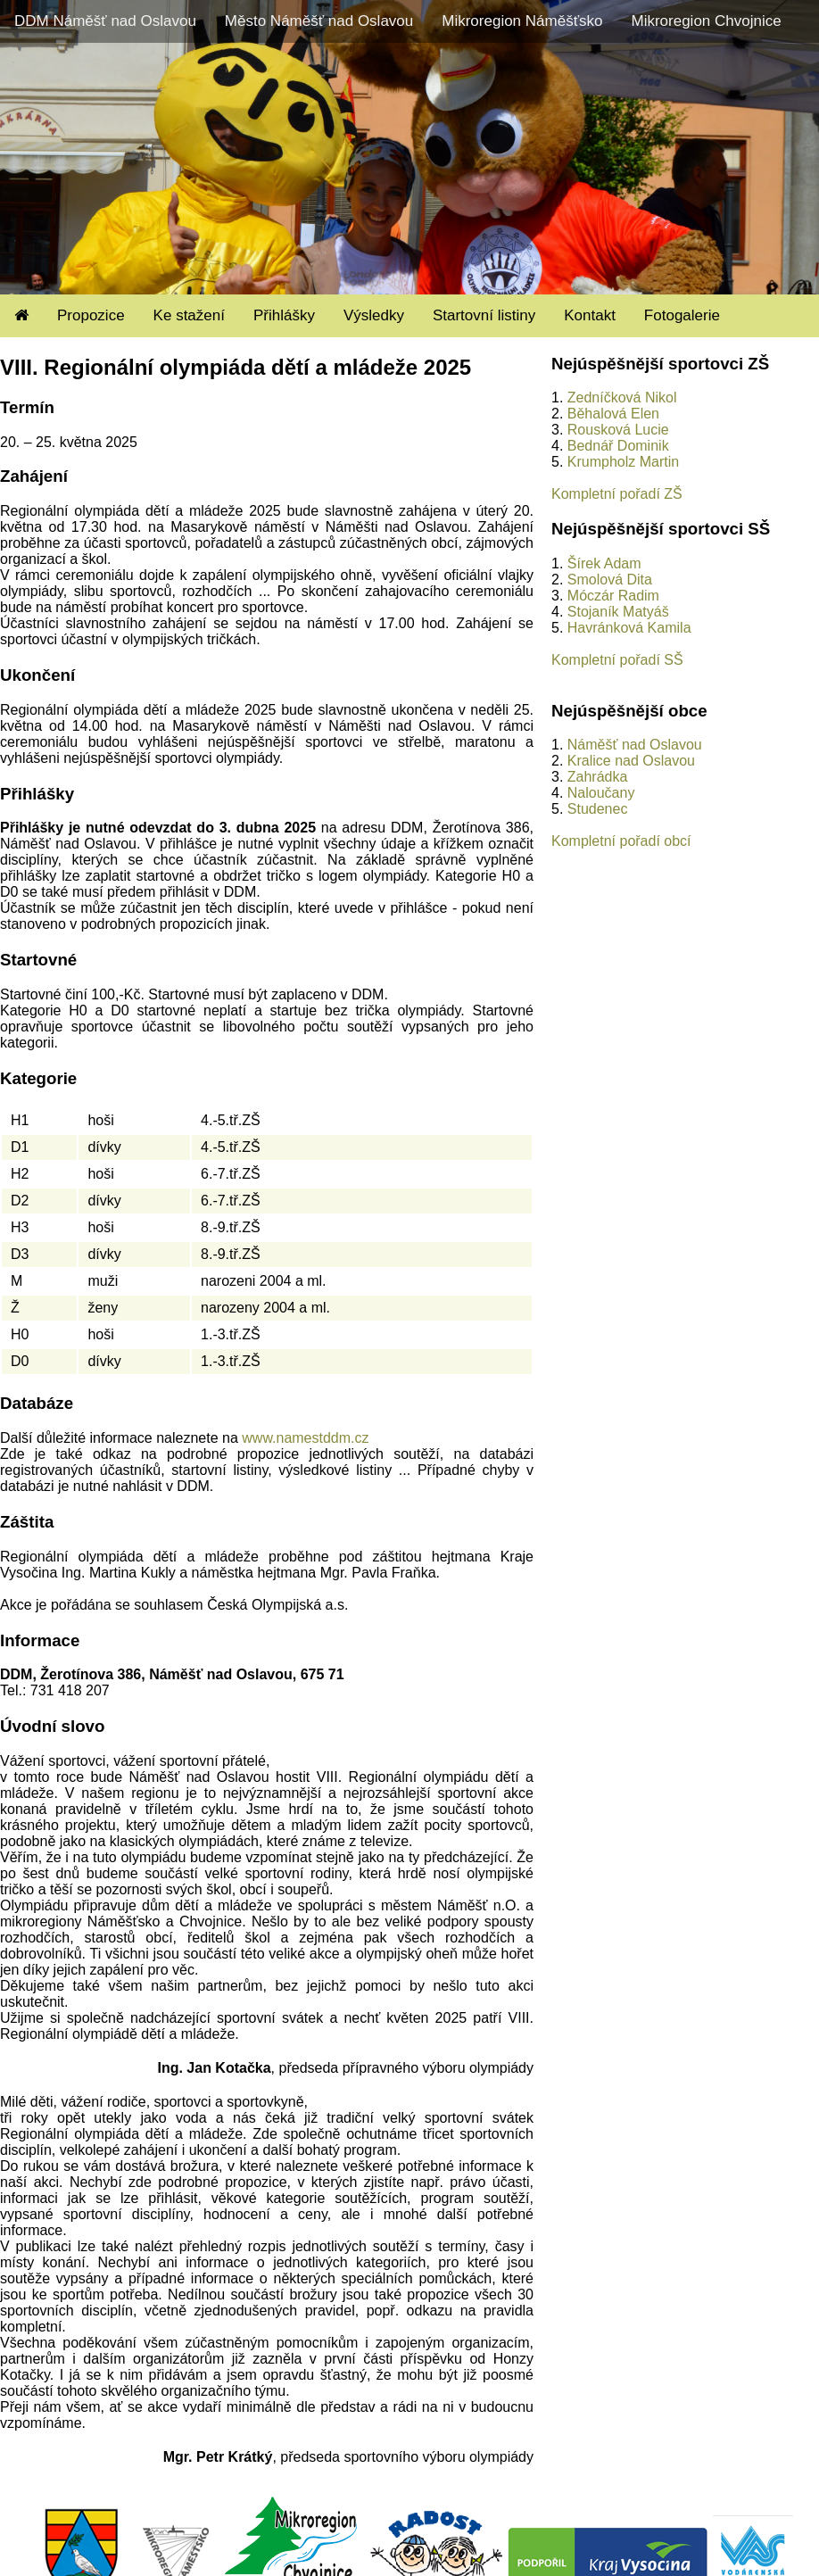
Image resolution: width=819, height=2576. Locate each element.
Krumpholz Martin (623, 461)
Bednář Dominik (618, 445)
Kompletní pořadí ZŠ (616, 493)
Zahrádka (597, 776)
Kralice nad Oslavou (631, 760)
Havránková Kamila (629, 627)
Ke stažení (189, 315)
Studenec (597, 808)
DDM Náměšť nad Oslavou (105, 20)
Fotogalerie (682, 315)
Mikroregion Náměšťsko (522, 20)
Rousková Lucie (618, 429)
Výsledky (373, 315)
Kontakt (590, 315)
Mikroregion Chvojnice (706, 20)
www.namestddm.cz (305, 1437)
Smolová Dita (609, 579)
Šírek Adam (604, 563)
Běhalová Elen (613, 413)
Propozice (91, 315)
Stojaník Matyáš (618, 611)
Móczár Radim (613, 595)
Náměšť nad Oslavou (634, 744)
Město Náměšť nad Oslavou (319, 20)
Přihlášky (284, 315)
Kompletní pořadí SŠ (617, 659)
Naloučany (601, 792)
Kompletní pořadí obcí (621, 841)
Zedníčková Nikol (622, 397)
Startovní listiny (484, 315)
